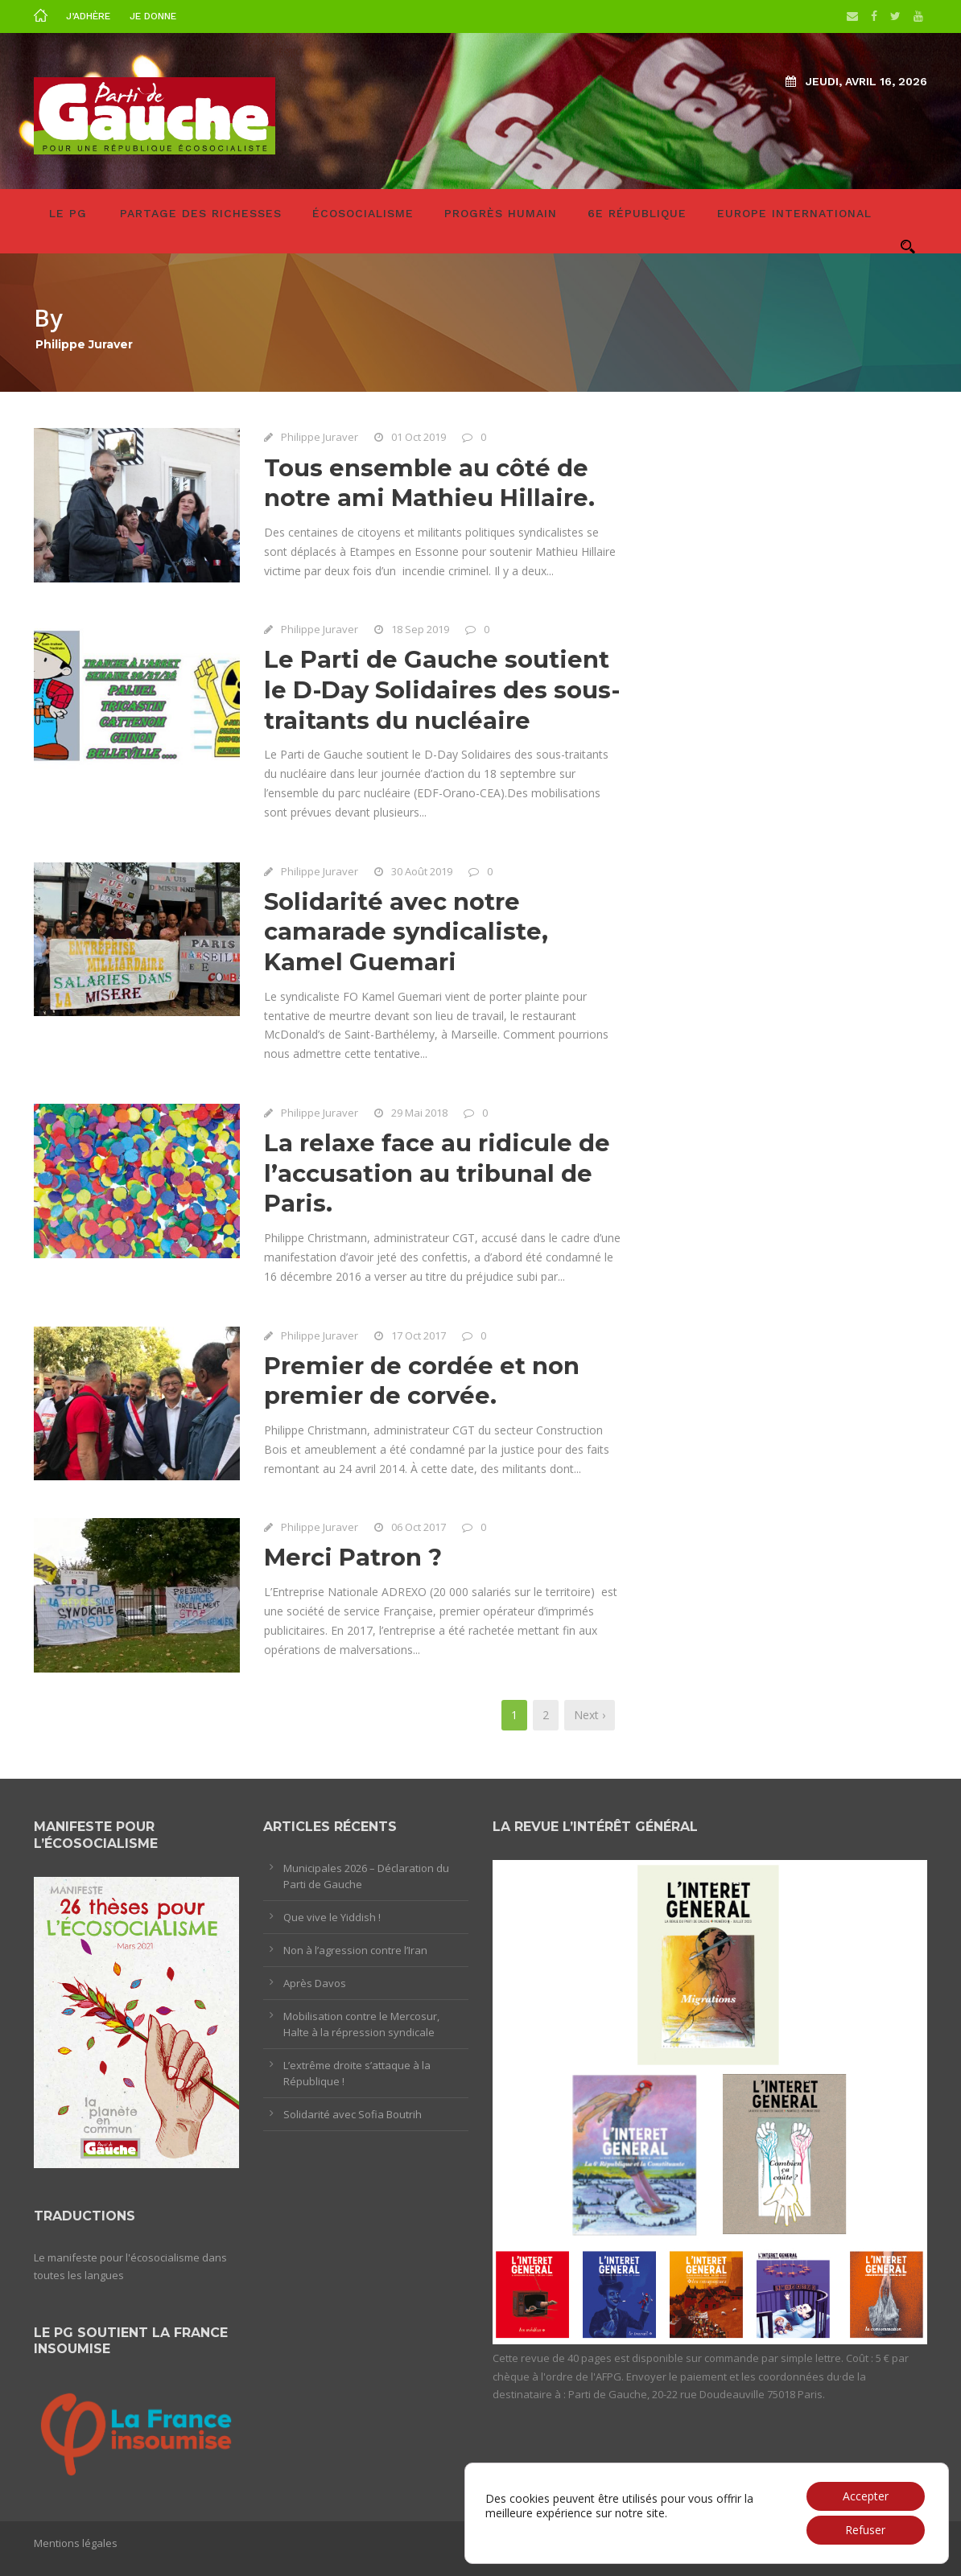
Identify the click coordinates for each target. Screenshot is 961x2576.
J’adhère (88, 16)
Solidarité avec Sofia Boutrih (352, 2114)
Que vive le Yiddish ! (332, 1917)
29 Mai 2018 (419, 1112)
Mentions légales (76, 2543)
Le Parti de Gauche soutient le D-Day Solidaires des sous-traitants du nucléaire (442, 689)
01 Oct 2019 (418, 437)
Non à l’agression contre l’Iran (355, 1950)
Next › (589, 1714)
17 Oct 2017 (418, 1335)
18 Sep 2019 (420, 629)
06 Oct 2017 (418, 1527)
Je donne (153, 16)
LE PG (68, 213)
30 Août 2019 (421, 871)
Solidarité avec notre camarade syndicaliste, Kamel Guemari (406, 931)
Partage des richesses (201, 213)
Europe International (794, 213)
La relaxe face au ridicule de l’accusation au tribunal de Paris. (437, 1173)
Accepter (866, 2496)
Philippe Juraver (319, 437)
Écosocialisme (363, 213)
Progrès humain (500, 213)
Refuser (865, 2529)
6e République (637, 213)
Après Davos (314, 1983)
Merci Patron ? (353, 1557)
